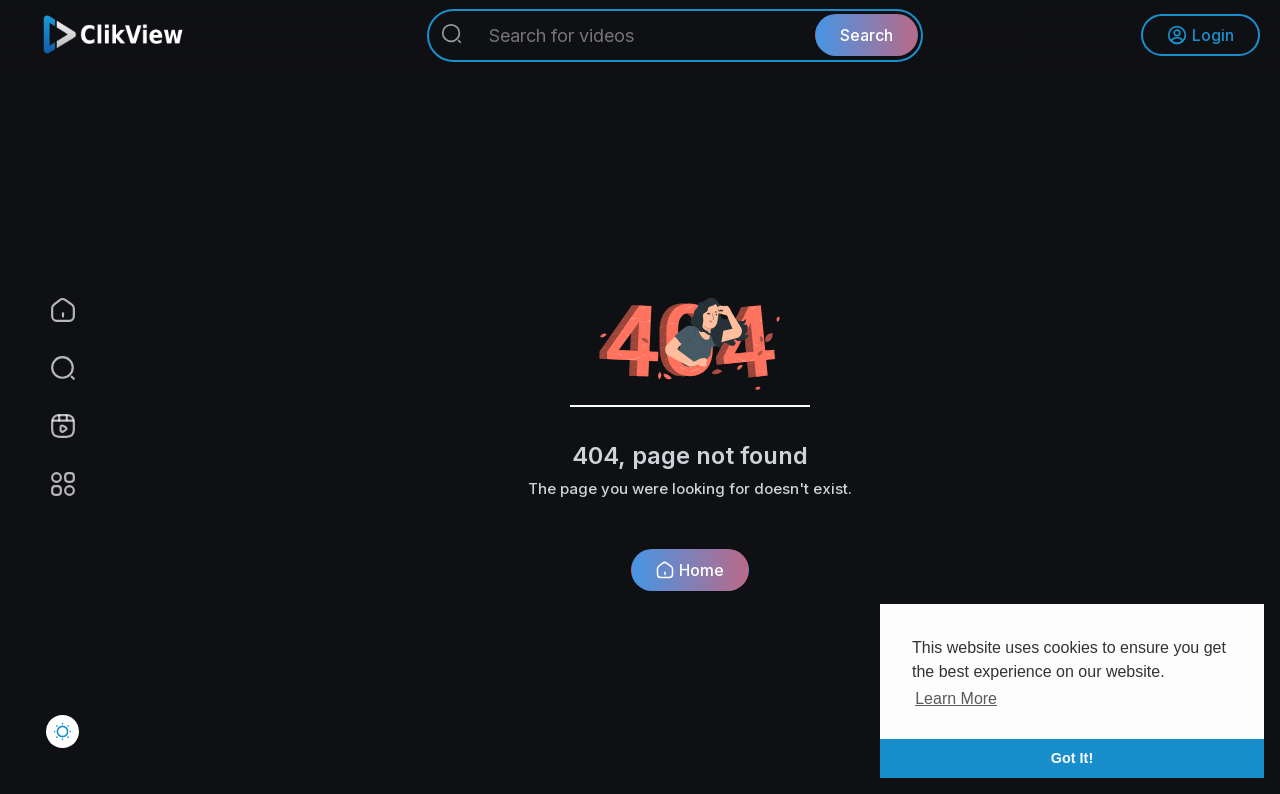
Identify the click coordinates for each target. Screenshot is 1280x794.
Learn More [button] (956, 698)
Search (866, 35)
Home (690, 570)
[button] (50, 368)
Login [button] (1200, 35)
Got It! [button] (1072, 758)
